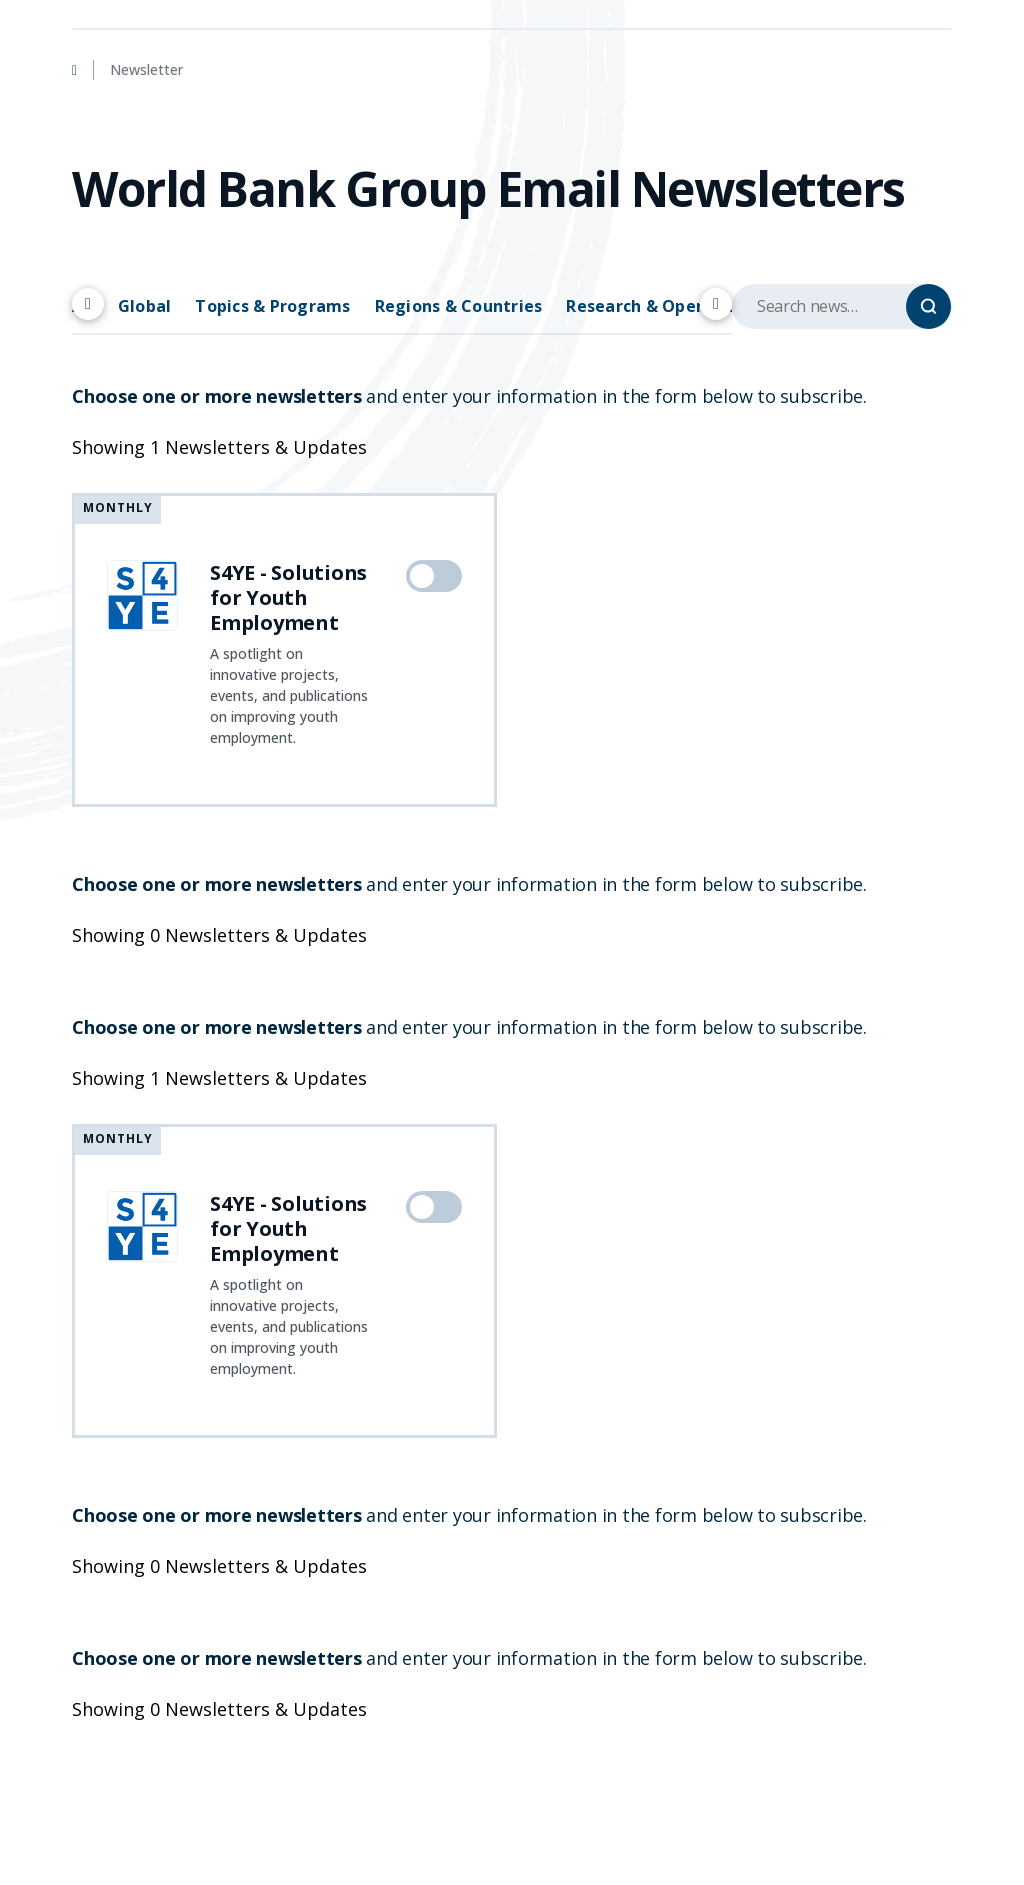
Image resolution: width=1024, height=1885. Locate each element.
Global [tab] (145, 306)
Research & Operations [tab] (660, 306)
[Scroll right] (716, 304)
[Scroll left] (88, 304)
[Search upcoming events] (842, 306)
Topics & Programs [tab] (272, 306)
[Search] (928, 306)
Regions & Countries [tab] (459, 306)
